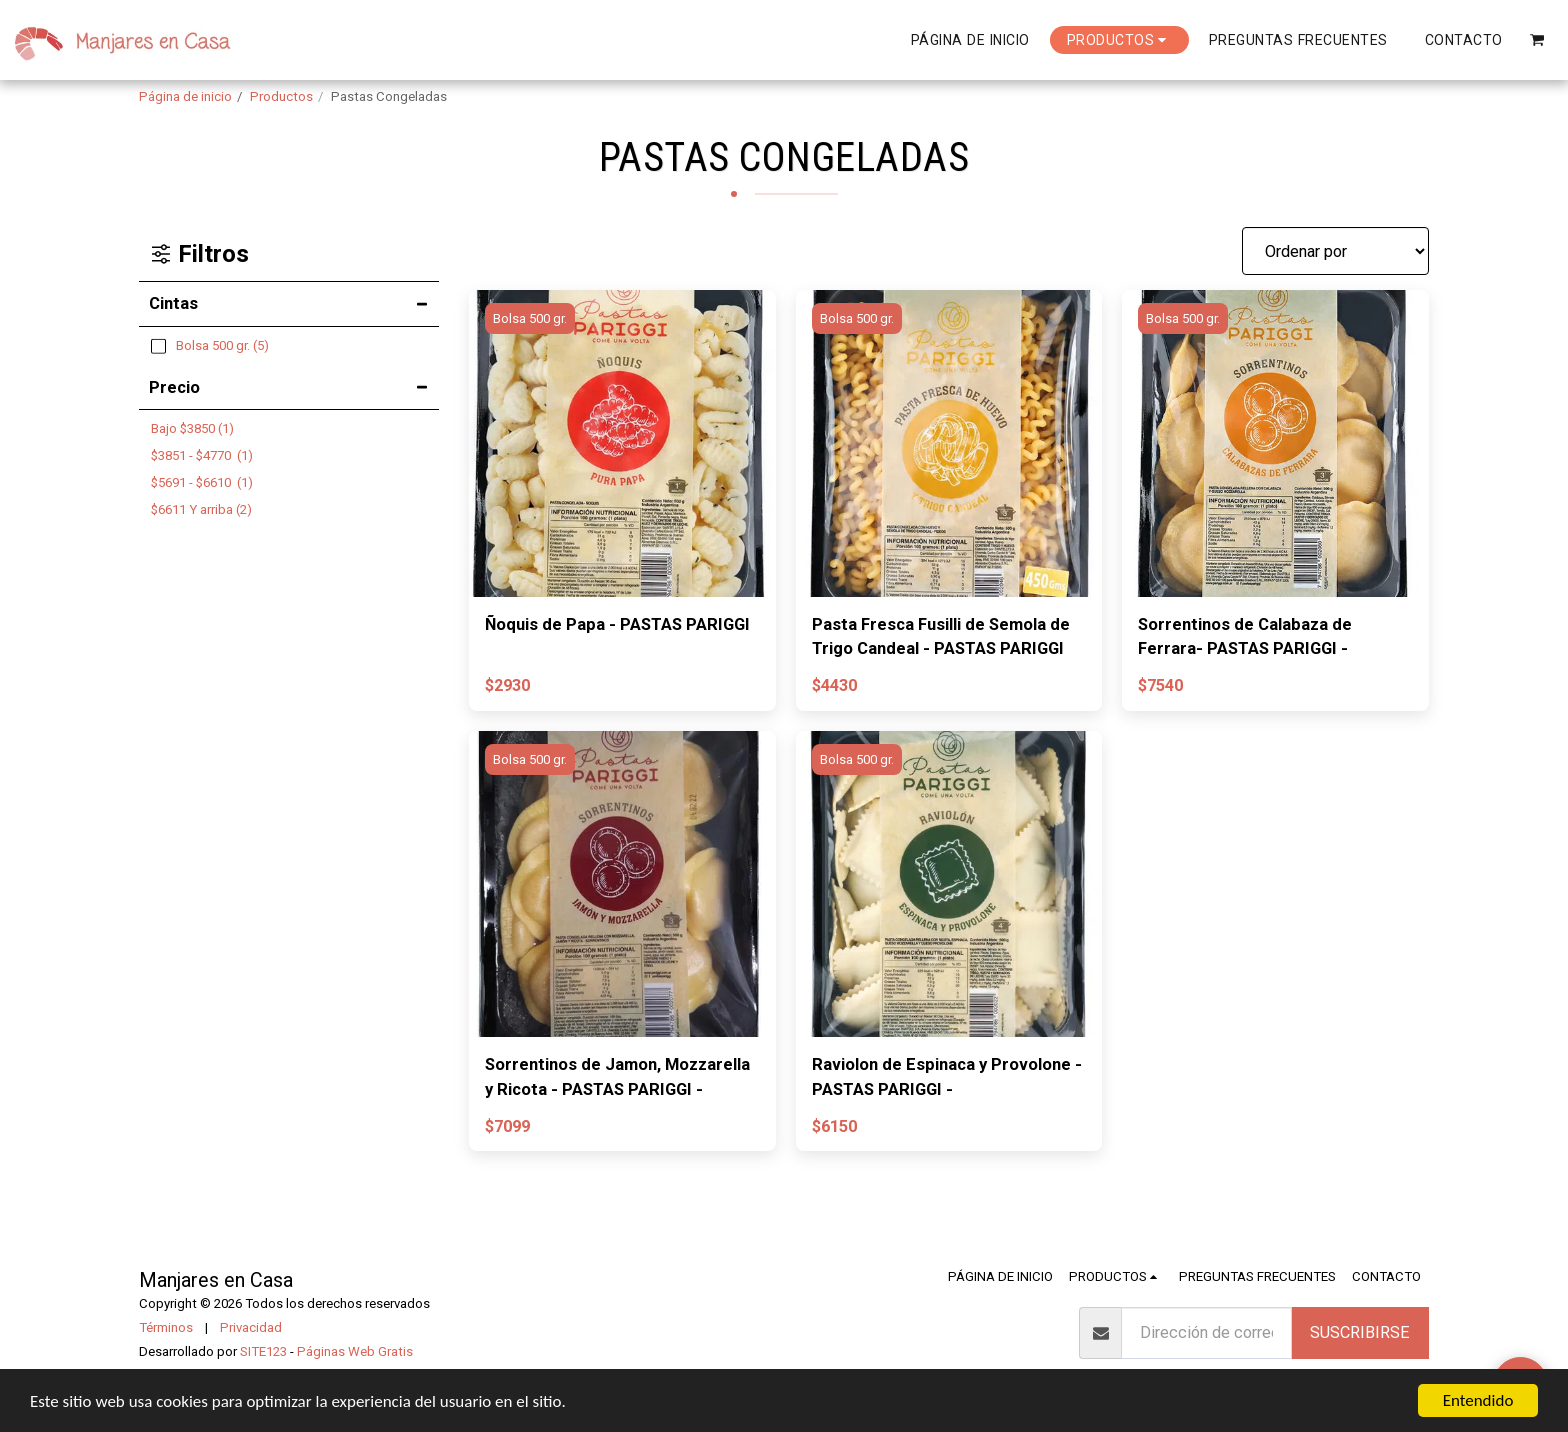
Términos (166, 1327)
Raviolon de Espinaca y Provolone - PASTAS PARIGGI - (947, 1077)
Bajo (192, 428)
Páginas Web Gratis (355, 1351)
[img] (622, 443)
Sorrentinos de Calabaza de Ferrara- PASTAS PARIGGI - (1245, 637)
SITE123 (263, 1351)
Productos (281, 96)
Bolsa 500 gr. (530, 318)
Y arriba (201, 509)
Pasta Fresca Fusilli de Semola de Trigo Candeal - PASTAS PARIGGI (941, 637)
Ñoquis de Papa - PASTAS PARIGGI (617, 624)
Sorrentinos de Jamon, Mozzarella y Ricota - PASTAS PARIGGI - (617, 1077)
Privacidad (251, 1327)
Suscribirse (1360, 1332)
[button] (1537, 39)
